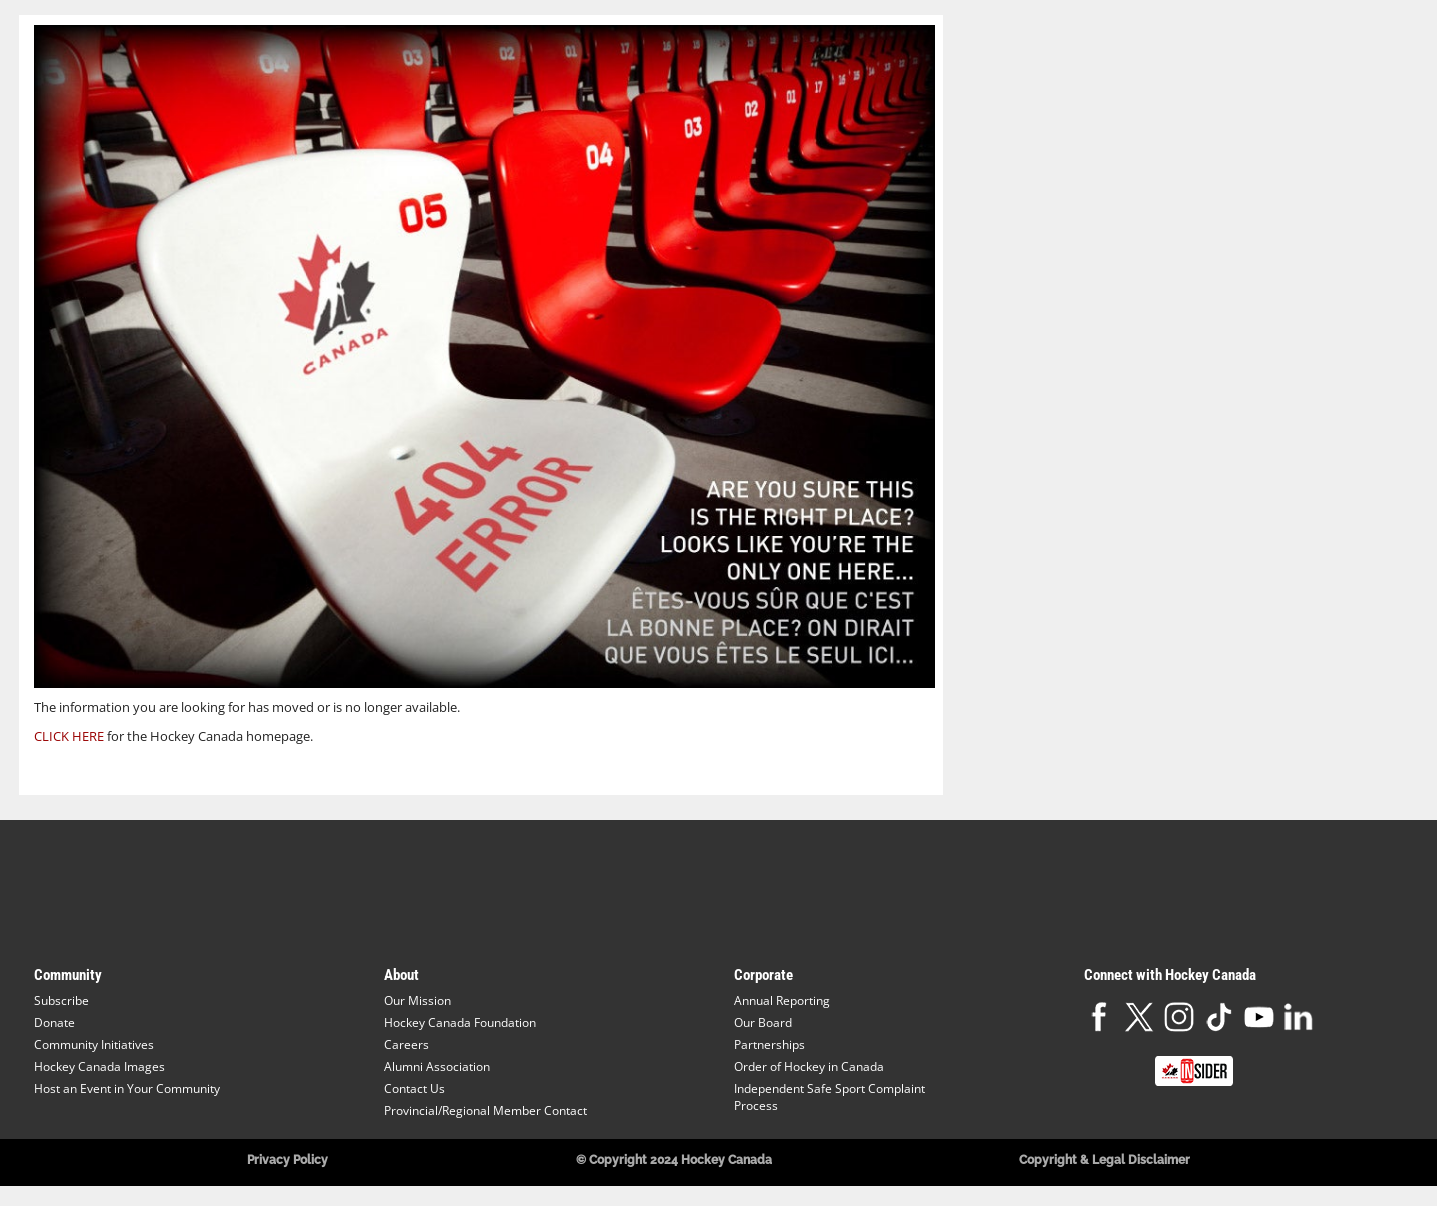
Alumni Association (437, 1066)
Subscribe (61, 1000)
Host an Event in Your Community (127, 1088)
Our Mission (417, 1000)
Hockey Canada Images (99, 1066)
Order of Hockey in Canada (809, 1066)
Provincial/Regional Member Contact (485, 1110)
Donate (54, 1022)
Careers (406, 1044)
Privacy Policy (287, 1160)
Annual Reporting (782, 1000)
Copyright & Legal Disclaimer (1104, 1160)
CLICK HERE (69, 736)
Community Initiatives (94, 1044)
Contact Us (414, 1088)
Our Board (763, 1022)
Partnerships (769, 1044)
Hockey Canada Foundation (460, 1022)
